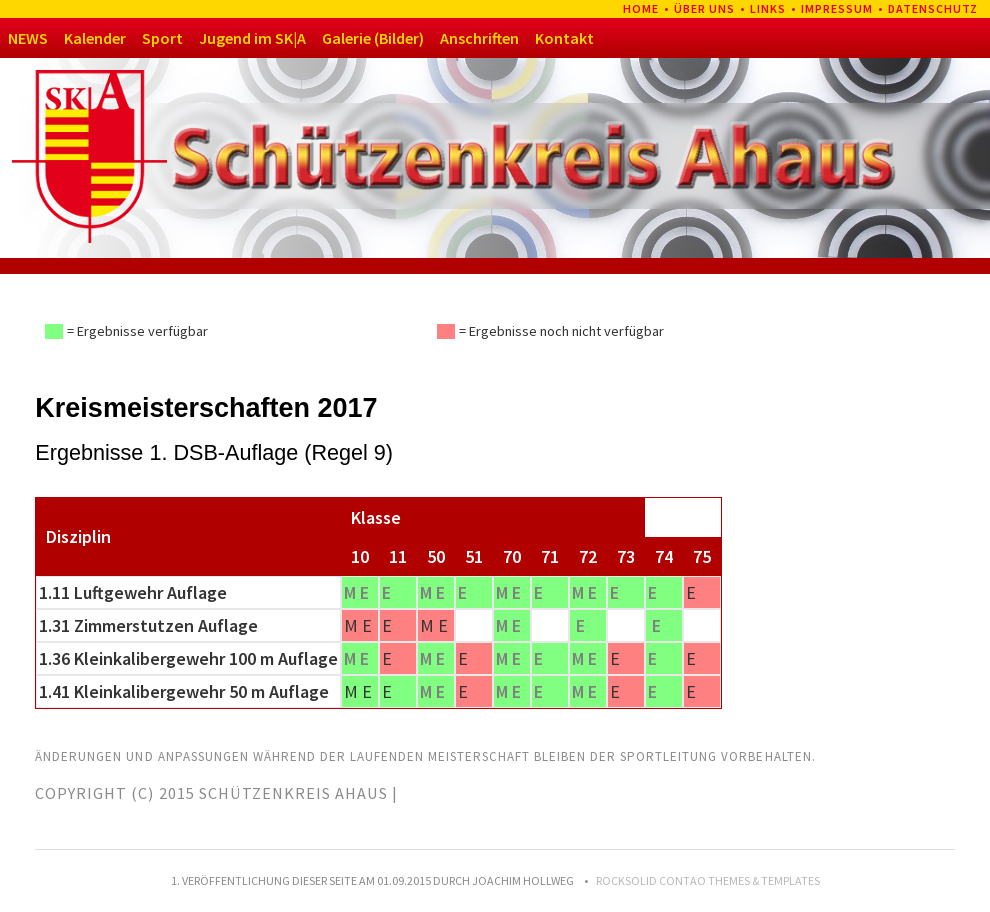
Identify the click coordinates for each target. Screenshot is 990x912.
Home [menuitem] (641, 8)
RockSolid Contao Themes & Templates (708, 880)
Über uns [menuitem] (704, 8)
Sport (162, 38)
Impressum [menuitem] (837, 8)
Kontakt (564, 38)
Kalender (95, 38)
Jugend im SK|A (252, 38)
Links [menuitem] (768, 8)
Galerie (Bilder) (373, 38)
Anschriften (479, 38)
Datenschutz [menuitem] (933, 8)
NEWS (28, 38)
